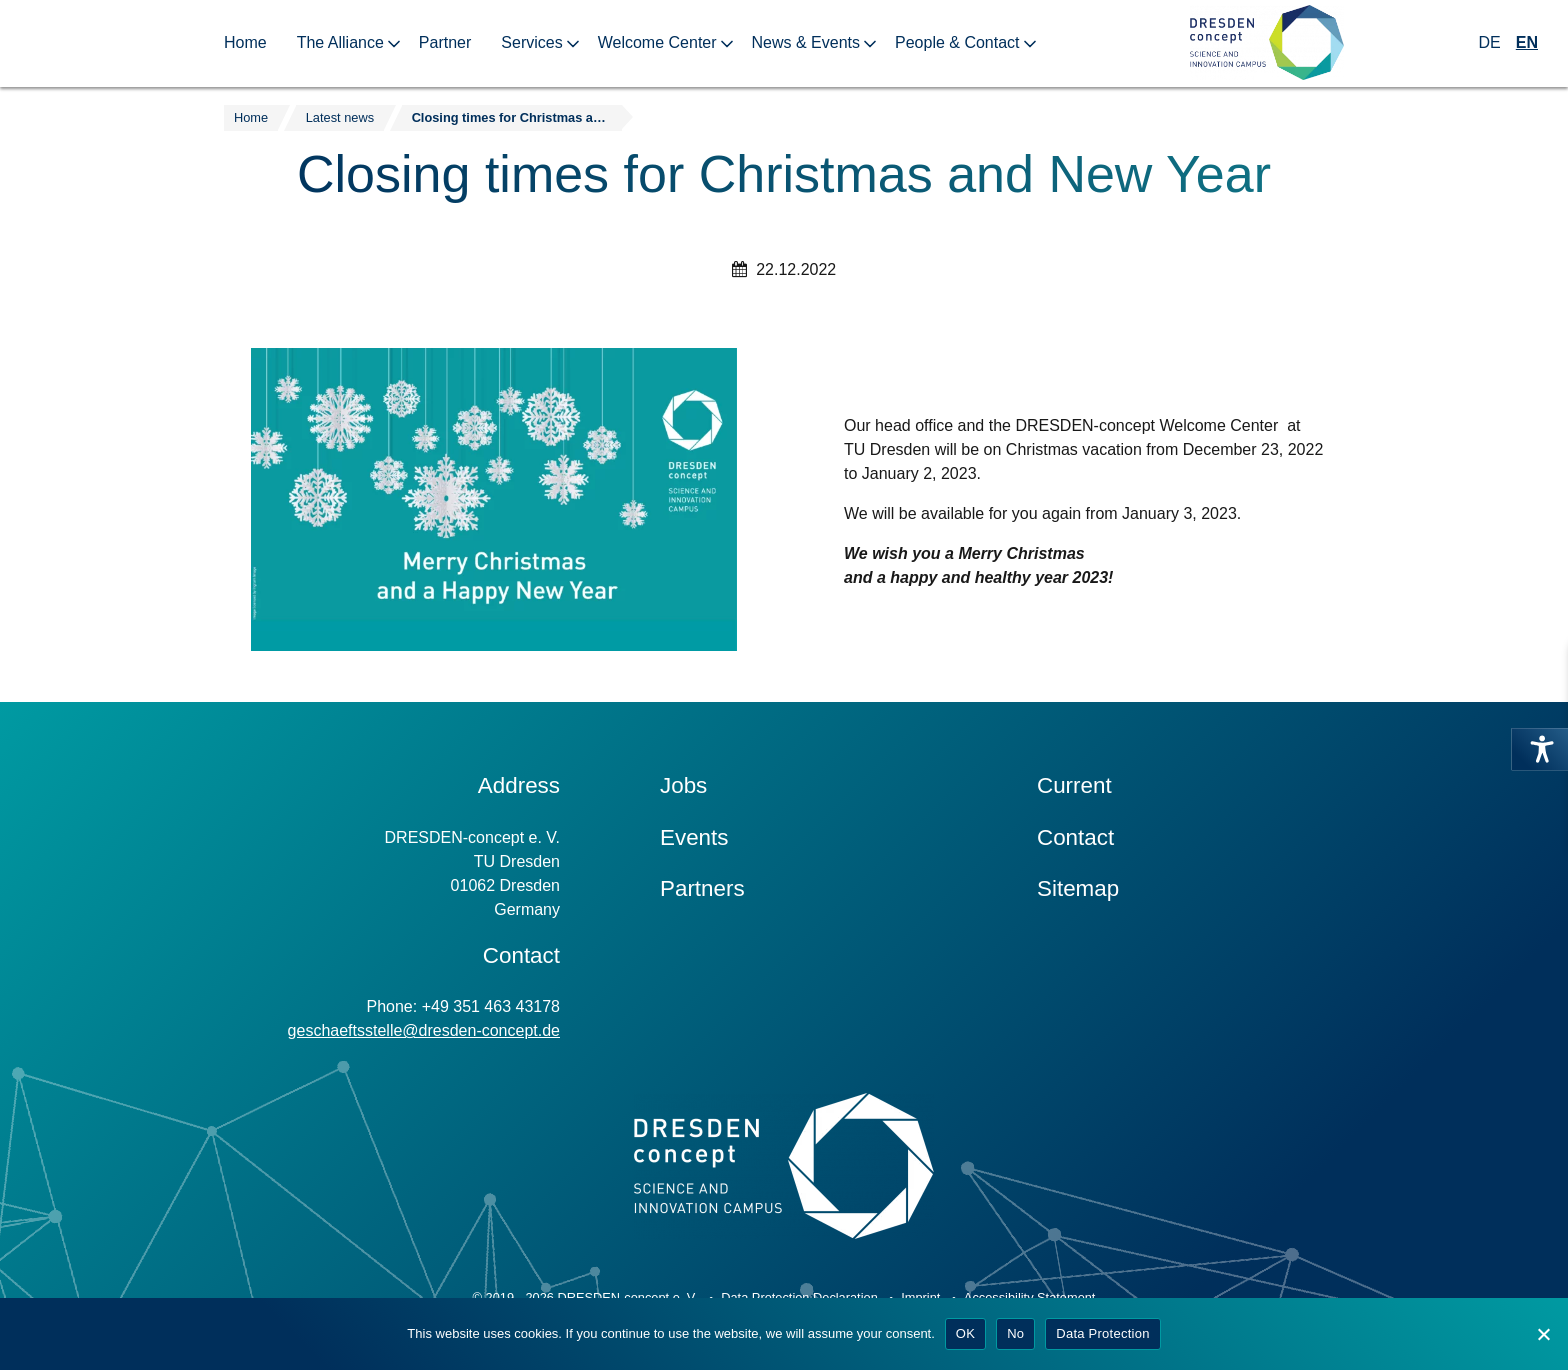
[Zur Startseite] (1267, 43)
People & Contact (957, 42)
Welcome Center (657, 42)
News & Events (806, 42)
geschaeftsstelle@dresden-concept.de (424, 1030)
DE (1490, 42)
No (1015, 1333)
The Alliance (340, 42)
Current (1074, 785)
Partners (702, 888)
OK (965, 1333)
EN (1527, 42)
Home (245, 42)
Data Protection (1102, 1333)
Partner (445, 42)
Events (694, 837)
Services (531, 42)
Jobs (683, 785)
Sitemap (1078, 888)
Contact (1075, 837)
